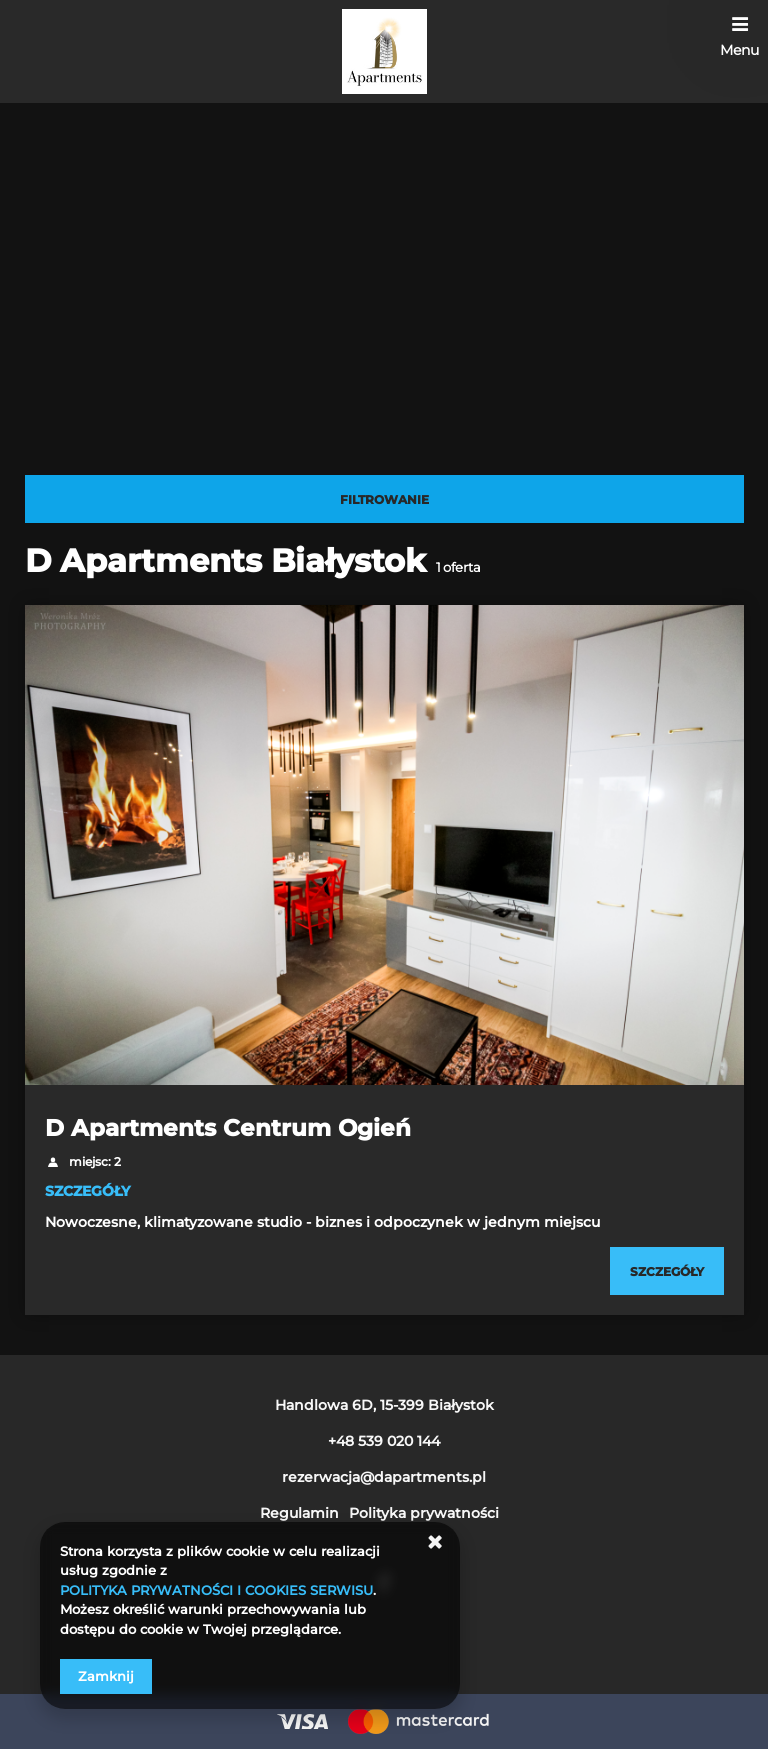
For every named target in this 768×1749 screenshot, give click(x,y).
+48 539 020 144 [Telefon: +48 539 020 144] (384, 1441)
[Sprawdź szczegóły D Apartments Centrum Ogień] (667, 1271)
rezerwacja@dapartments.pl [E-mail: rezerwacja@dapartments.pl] (384, 1477)
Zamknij (106, 1676)
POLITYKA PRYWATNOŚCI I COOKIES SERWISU (216, 1590)
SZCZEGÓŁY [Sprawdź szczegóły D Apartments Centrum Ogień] (87, 1191)
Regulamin (299, 1513)
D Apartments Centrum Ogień (228, 1128)
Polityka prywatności (424, 1513)
